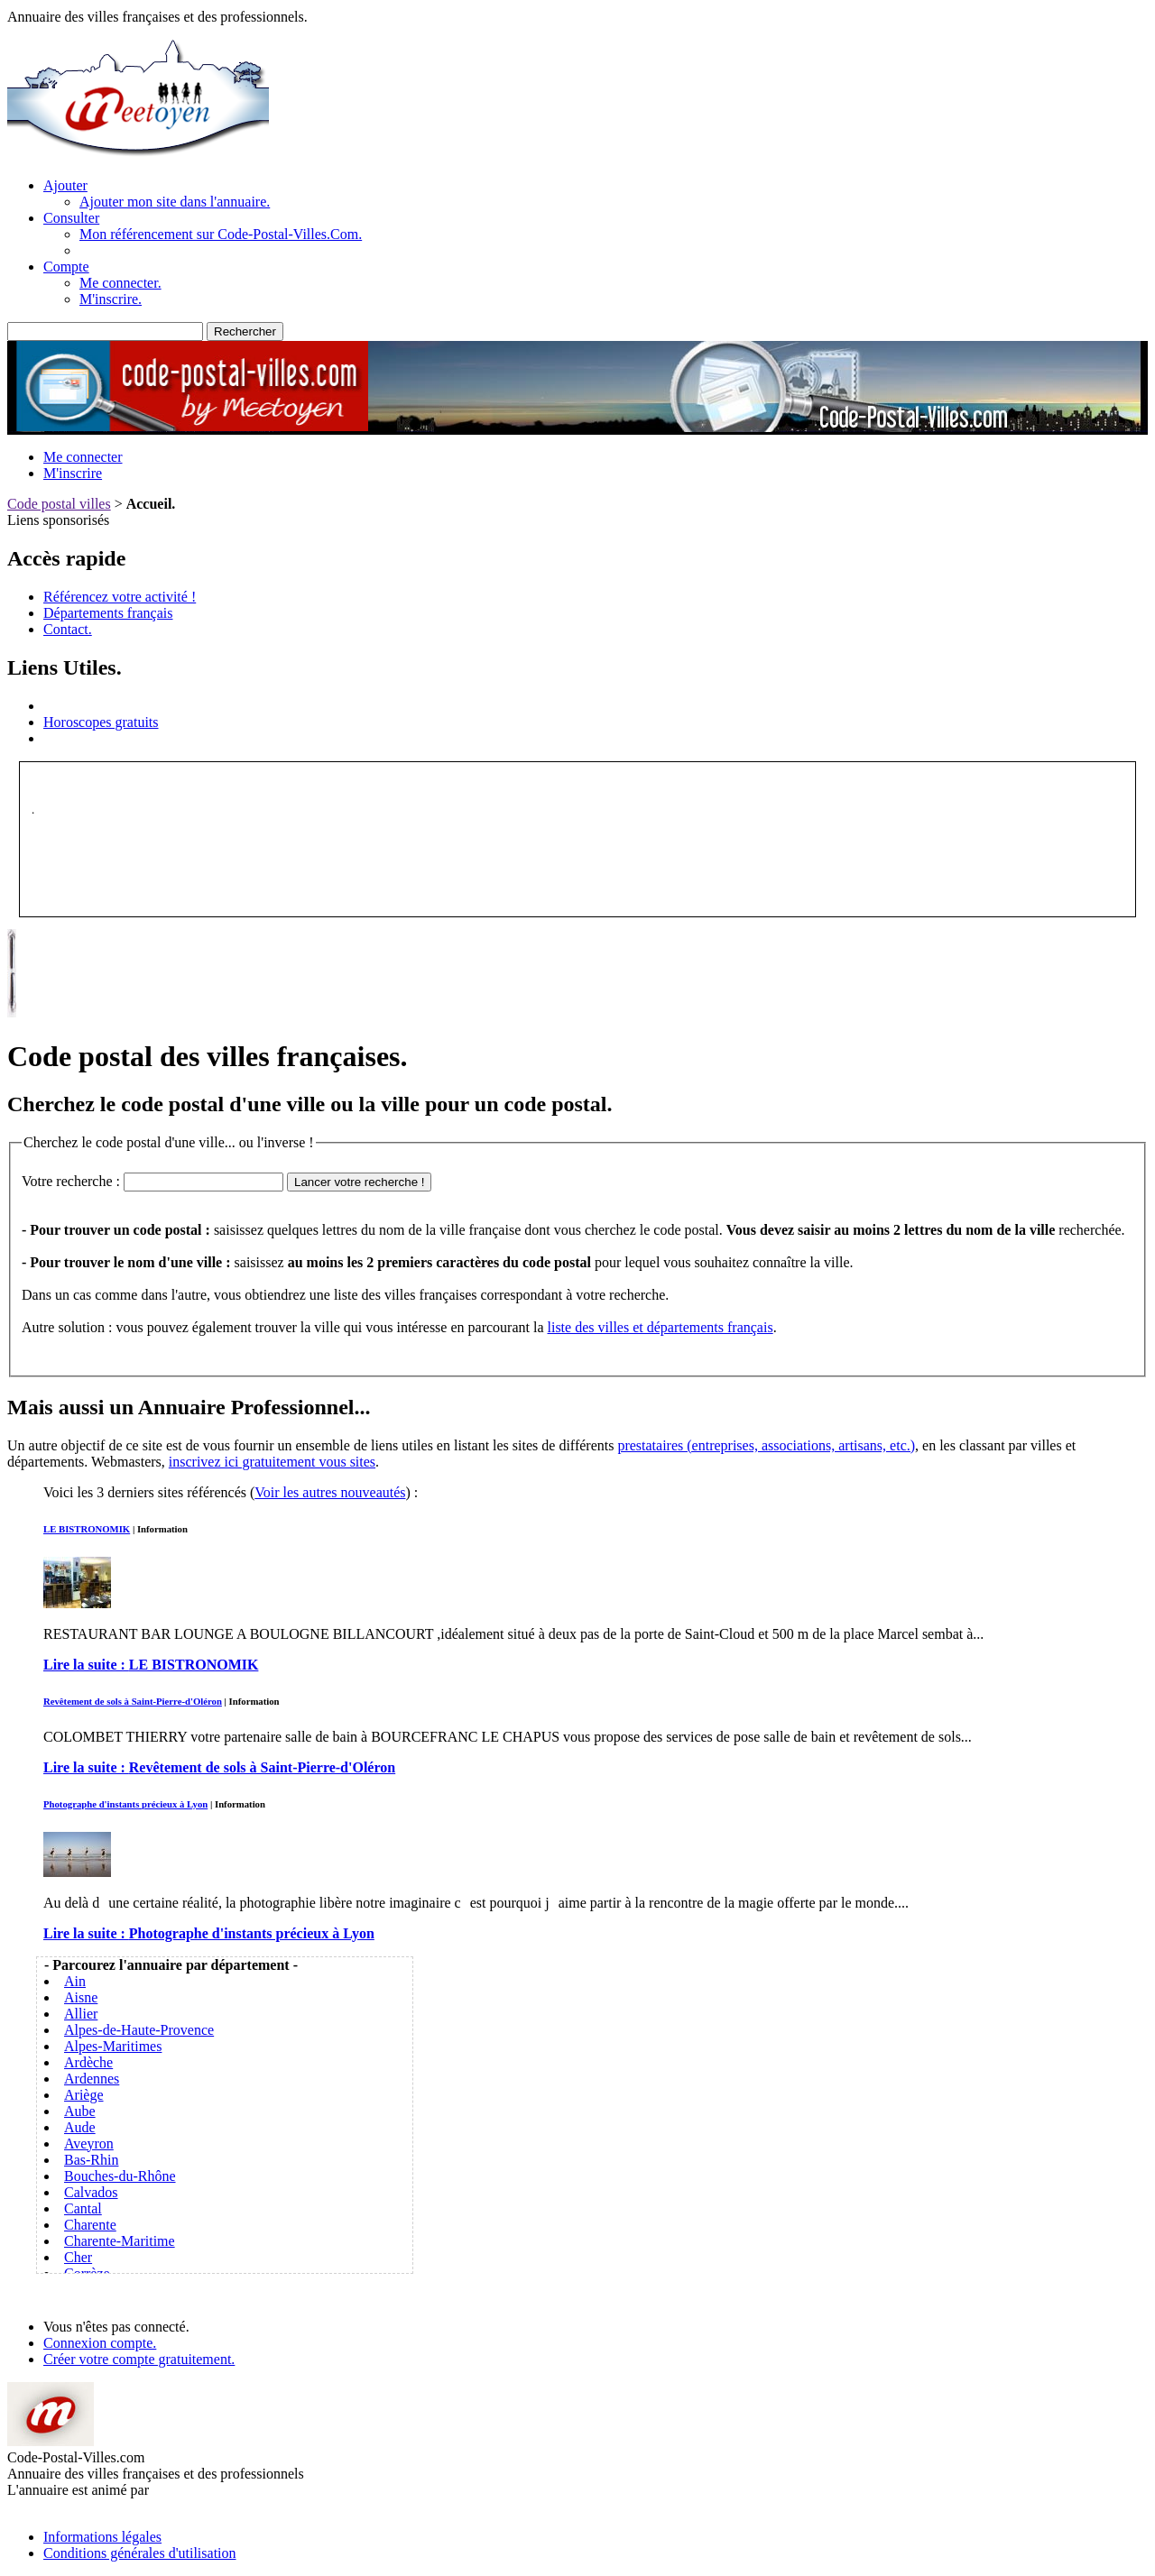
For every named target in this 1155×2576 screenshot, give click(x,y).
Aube (80, 2111)
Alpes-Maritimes (113, 2046)
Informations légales (102, 2536)
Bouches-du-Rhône (120, 2176)
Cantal (83, 2208)
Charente (90, 2224)
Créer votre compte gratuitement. (139, 2359)
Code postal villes (59, 503)
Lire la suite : (150, 1664)
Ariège (84, 2094)
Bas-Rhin (91, 2159)
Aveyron (89, 2143)
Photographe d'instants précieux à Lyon (125, 1804)
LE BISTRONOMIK (86, 1528)
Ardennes (91, 2078)
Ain (75, 1981)
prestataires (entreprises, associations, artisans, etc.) (766, 1445)
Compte (66, 266)
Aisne (80, 1997)
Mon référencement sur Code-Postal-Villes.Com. (220, 234)
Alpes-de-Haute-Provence (139, 2030)
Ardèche (88, 2062)
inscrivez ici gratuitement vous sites (272, 1461)
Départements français (107, 613)
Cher (78, 2257)
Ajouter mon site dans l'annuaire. (174, 201)
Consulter (71, 217)
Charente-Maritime (119, 2241)
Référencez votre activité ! (119, 596)
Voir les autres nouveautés (329, 1492)
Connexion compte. (99, 2343)
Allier (80, 2013)
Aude (80, 2127)
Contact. (67, 629)
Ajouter (65, 185)
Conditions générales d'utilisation (139, 2553)
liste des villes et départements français (660, 1327)
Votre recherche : (71, 1181)
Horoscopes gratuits (101, 722)
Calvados (91, 2192)
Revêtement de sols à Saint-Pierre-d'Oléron (132, 1701)
